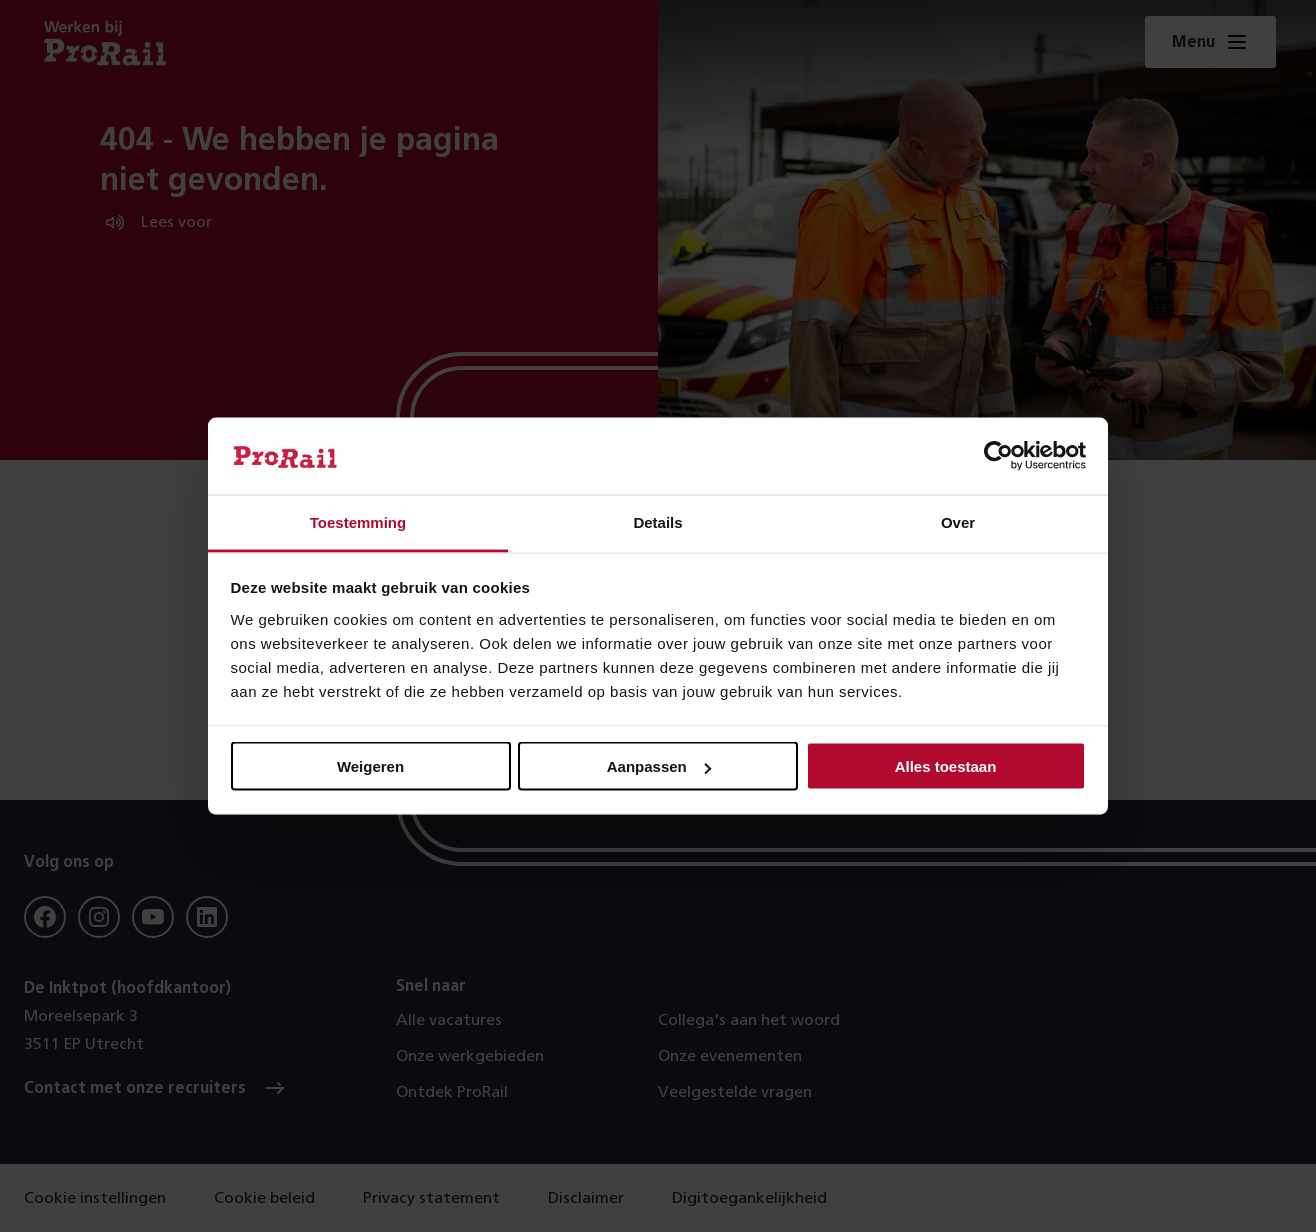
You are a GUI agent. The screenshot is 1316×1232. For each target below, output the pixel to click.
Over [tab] (958, 521)
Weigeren (370, 766)
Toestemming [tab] (358, 521)
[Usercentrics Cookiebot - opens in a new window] (998, 456)
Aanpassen (659, 766)
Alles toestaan (946, 766)
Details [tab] (657, 521)
